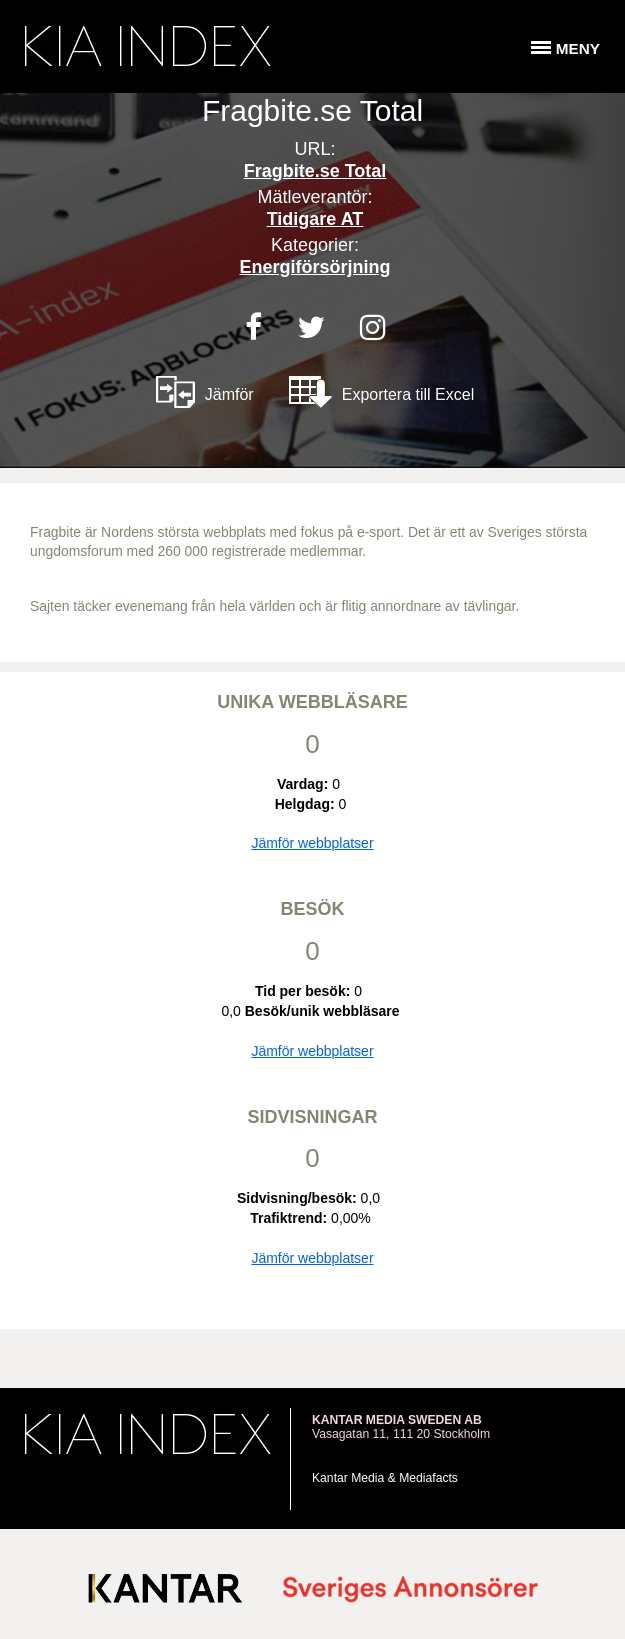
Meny (578, 48)
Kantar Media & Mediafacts (385, 1478)
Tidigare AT (315, 219)
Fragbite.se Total (315, 171)
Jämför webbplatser (312, 843)
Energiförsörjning (314, 267)
